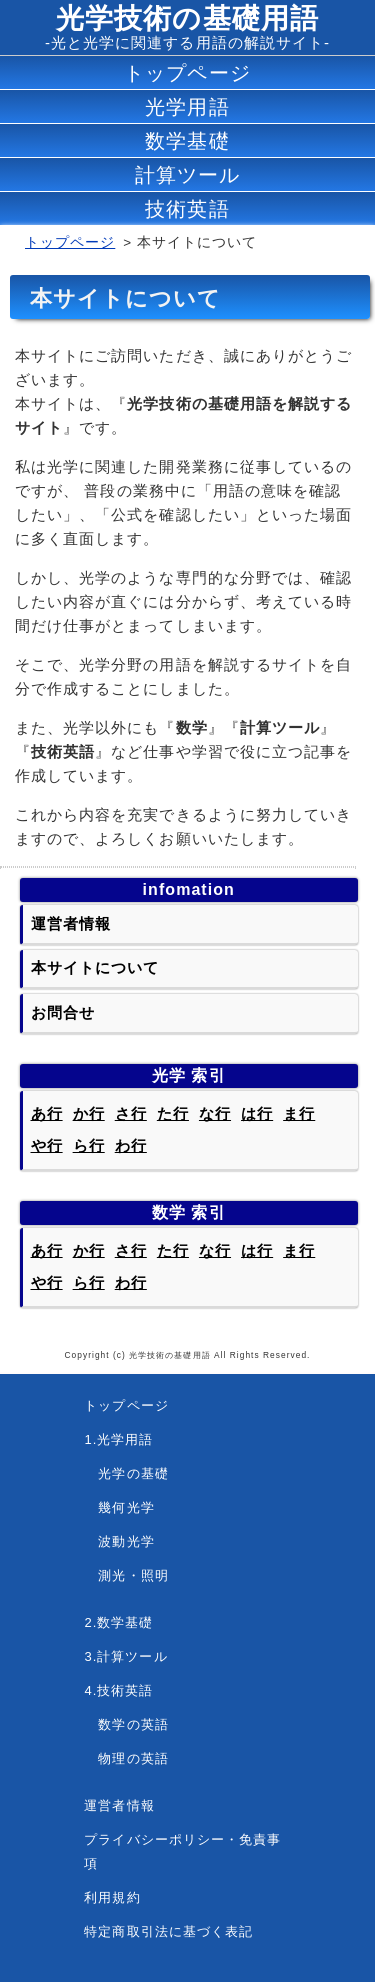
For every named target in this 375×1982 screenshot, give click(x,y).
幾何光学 (119, 1507)
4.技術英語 (118, 1690)
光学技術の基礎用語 (187, 18)
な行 (215, 1113)
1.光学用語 (118, 1439)
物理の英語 (126, 1758)
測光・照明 (126, 1575)
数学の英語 (126, 1724)
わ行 (131, 1145)
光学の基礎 (126, 1473)
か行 (89, 1113)
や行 (47, 1145)
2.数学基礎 (118, 1622)
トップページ (70, 242)
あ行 (47, 1113)
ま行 (299, 1113)
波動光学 (119, 1541)
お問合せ (63, 1012)
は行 (257, 1113)
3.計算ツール (125, 1656)
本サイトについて (95, 967)
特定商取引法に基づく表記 (168, 1931)
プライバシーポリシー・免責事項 (182, 1851)
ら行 (89, 1145)
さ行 (131, 1113)
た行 (173, 1113)
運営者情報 (71, 923)
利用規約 (112, 1897)
